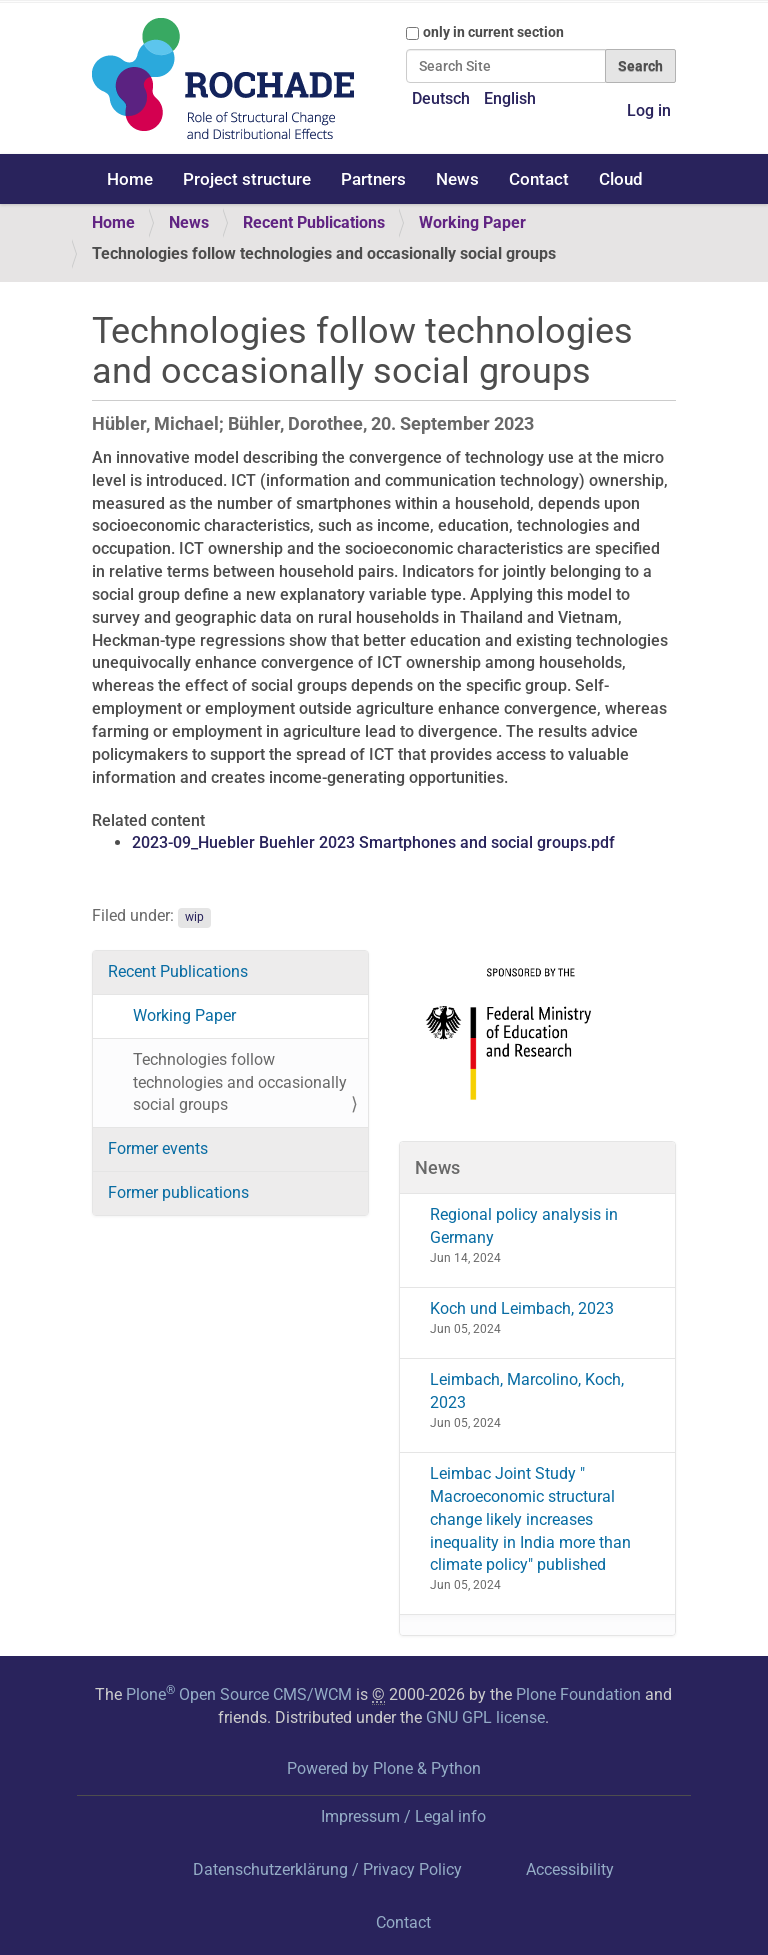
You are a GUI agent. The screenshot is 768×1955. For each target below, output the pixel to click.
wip (194, 917)
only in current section (493, 32)
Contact (539, 179)
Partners (373, 179)
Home (130, 179)
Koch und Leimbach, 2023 (522, 1308)
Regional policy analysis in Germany (524, 1226)
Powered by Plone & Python (384, 1768)
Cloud (621, 179)
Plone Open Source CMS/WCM (239, 1694)
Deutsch (441, 98)
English (510, 98)
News (457, 179)
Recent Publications (314, 222)
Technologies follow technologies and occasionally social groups (240, 1082)
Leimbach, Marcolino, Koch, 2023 (527, 1391)
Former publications (178, 1192)
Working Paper (472, 222)
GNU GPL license (485, 1717)
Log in (649, 110)
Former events (158, 1148)
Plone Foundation (578, 1694)
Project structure (247, 179)
